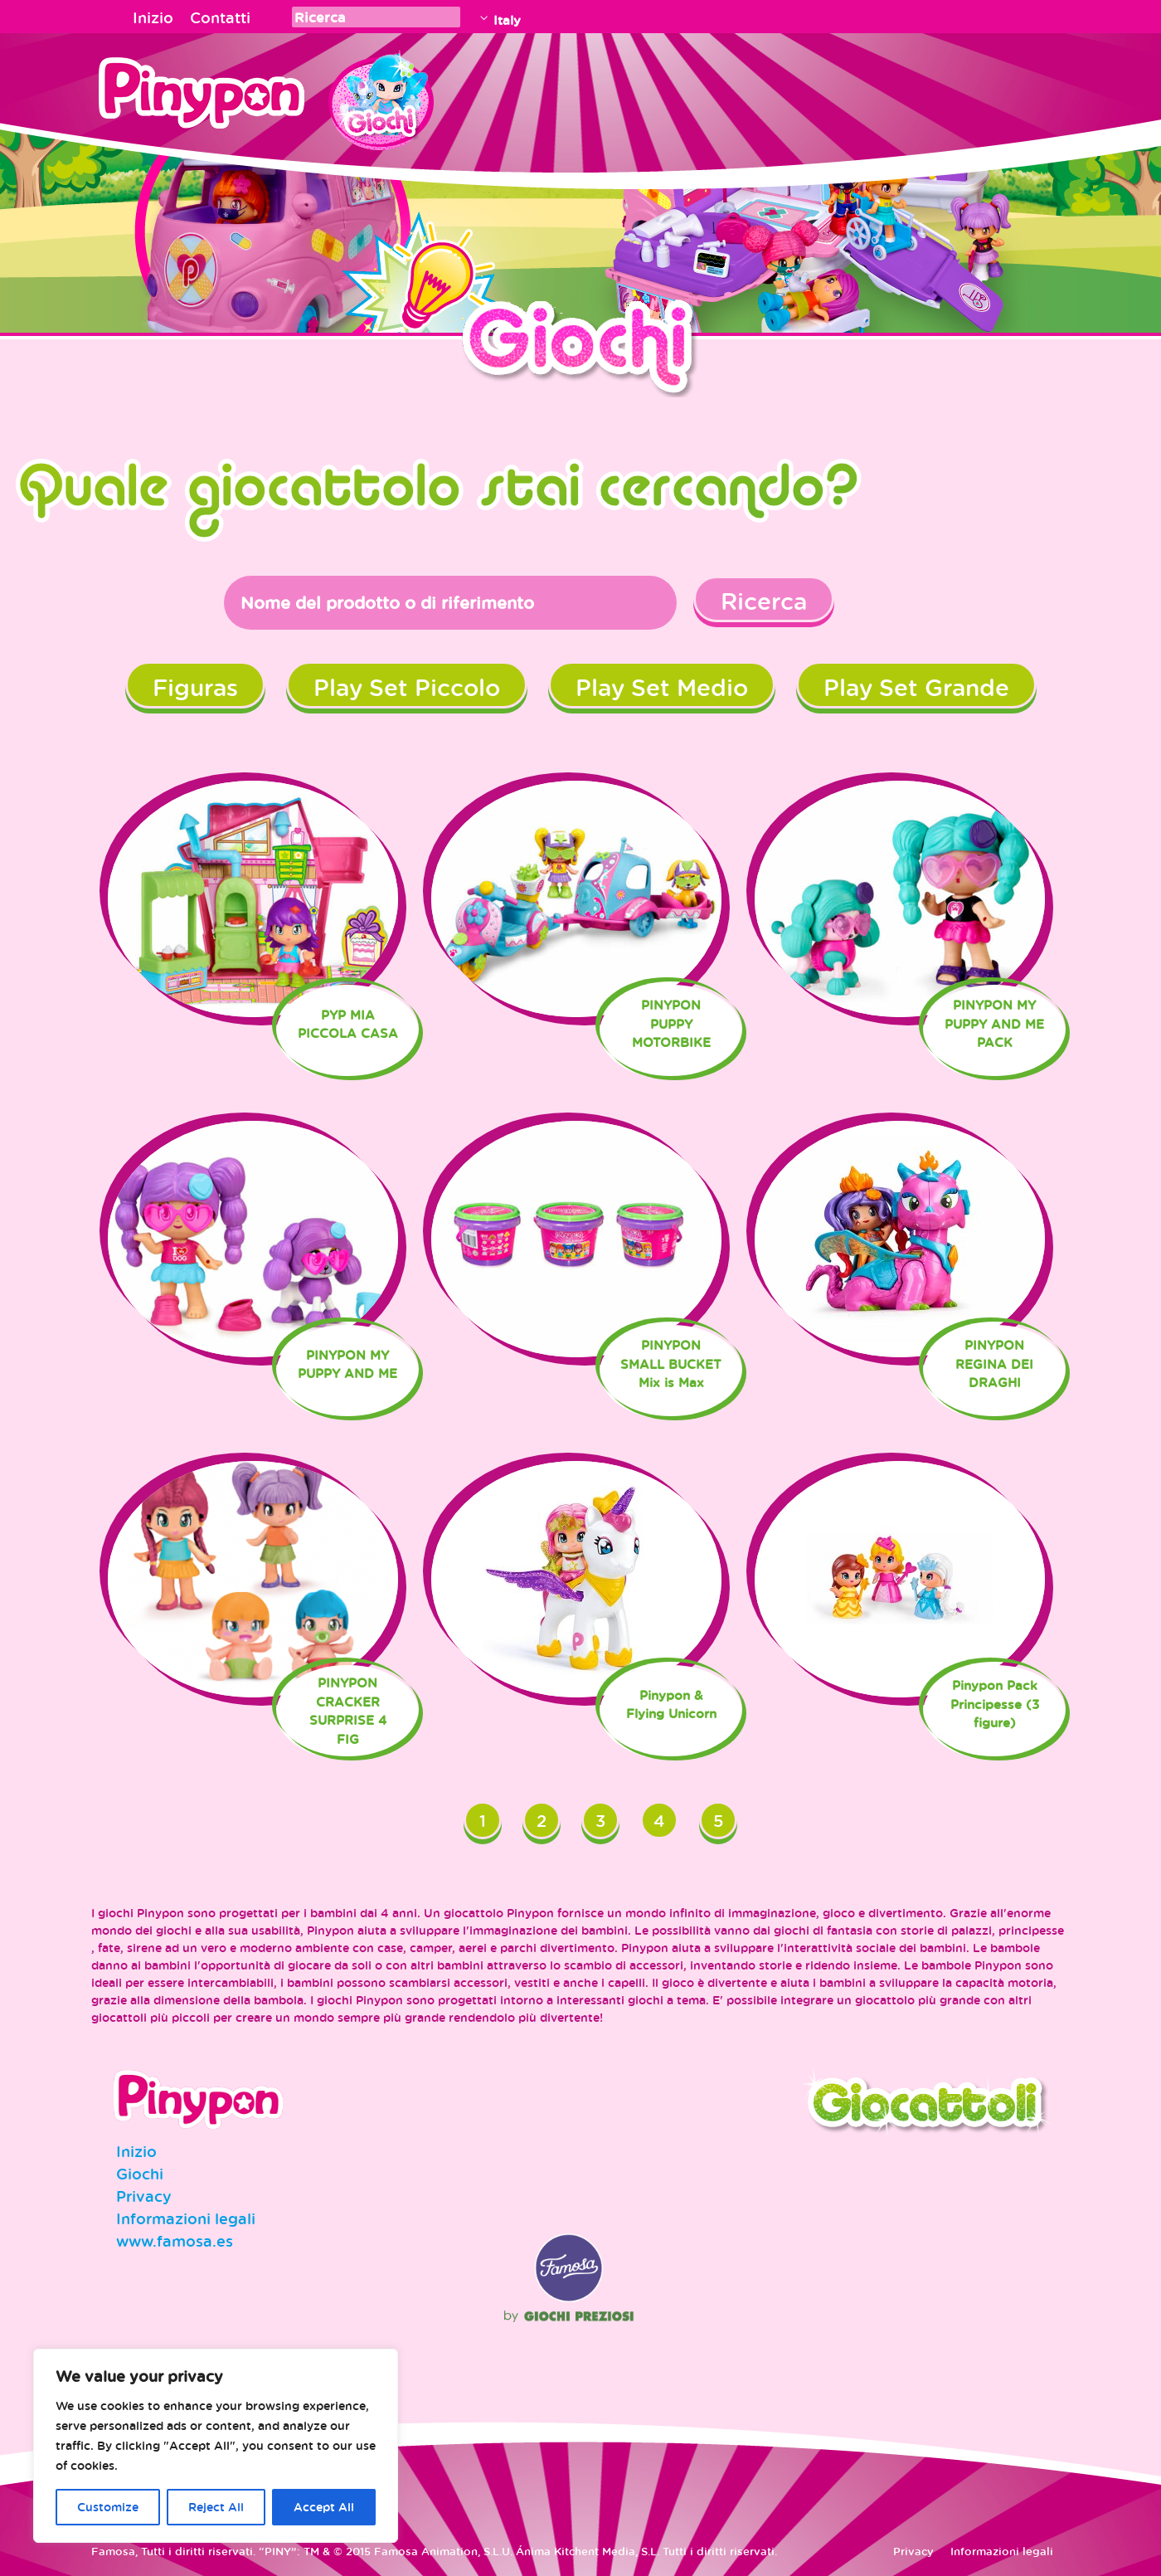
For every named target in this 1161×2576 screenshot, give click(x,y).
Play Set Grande (916, 687)
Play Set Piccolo (406, 687)
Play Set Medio (662, 687)
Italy (507, 20)
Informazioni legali (185, 2218)
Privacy (144, 2196)
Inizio (153, 17)
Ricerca (764, 600)
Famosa (569, 2298)
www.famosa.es (174, 2241)
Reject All (216, 2507)
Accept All (324, 2507)
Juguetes (380, 95)
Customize (107, 2507)
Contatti (220, 17)
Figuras (195, 687)
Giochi (139, 2174)
